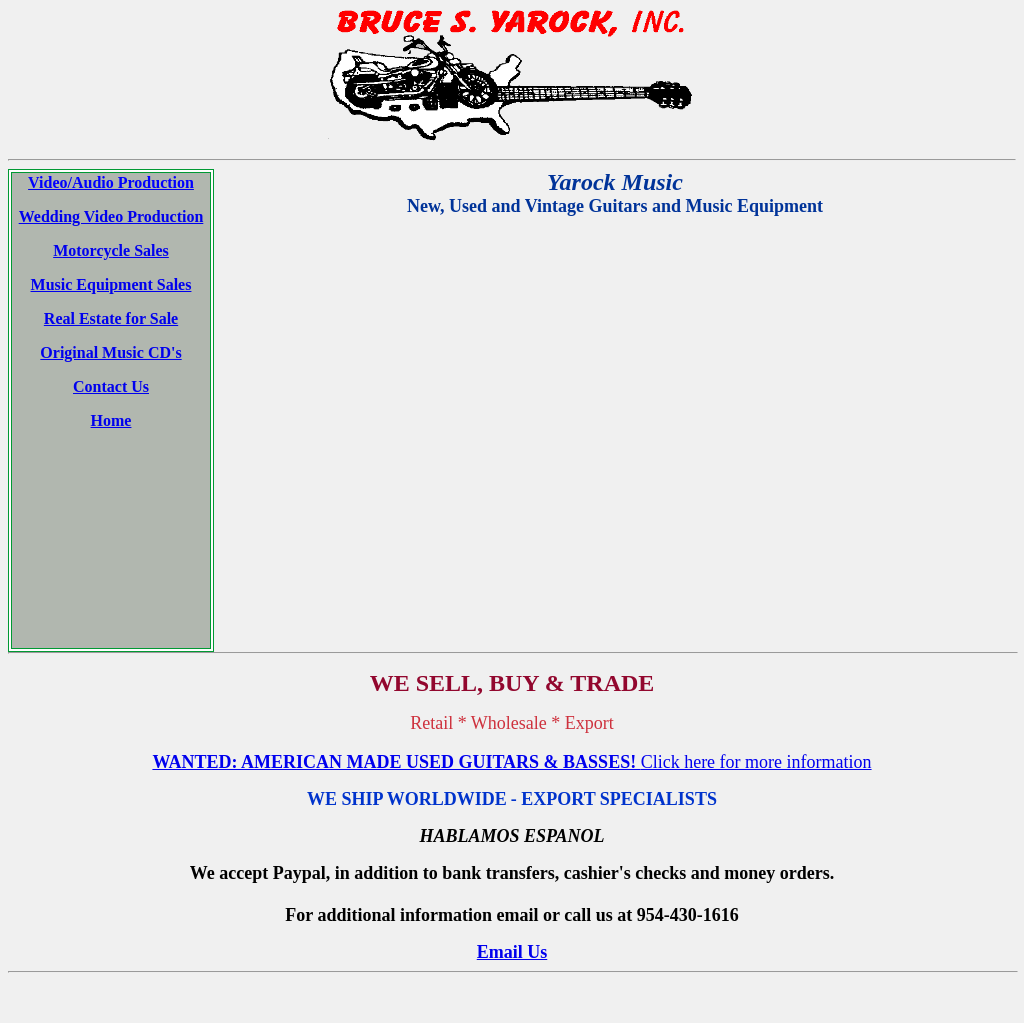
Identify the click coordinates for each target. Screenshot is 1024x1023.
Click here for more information (756, 650)
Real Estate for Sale (111, 318)
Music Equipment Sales (111, 284)
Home (111, 420)
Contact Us (111, 386)
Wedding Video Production (111, 216)
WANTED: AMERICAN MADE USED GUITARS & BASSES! (396, 650)
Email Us (512, 840)
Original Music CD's (110, 352)
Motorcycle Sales (111, 250)
